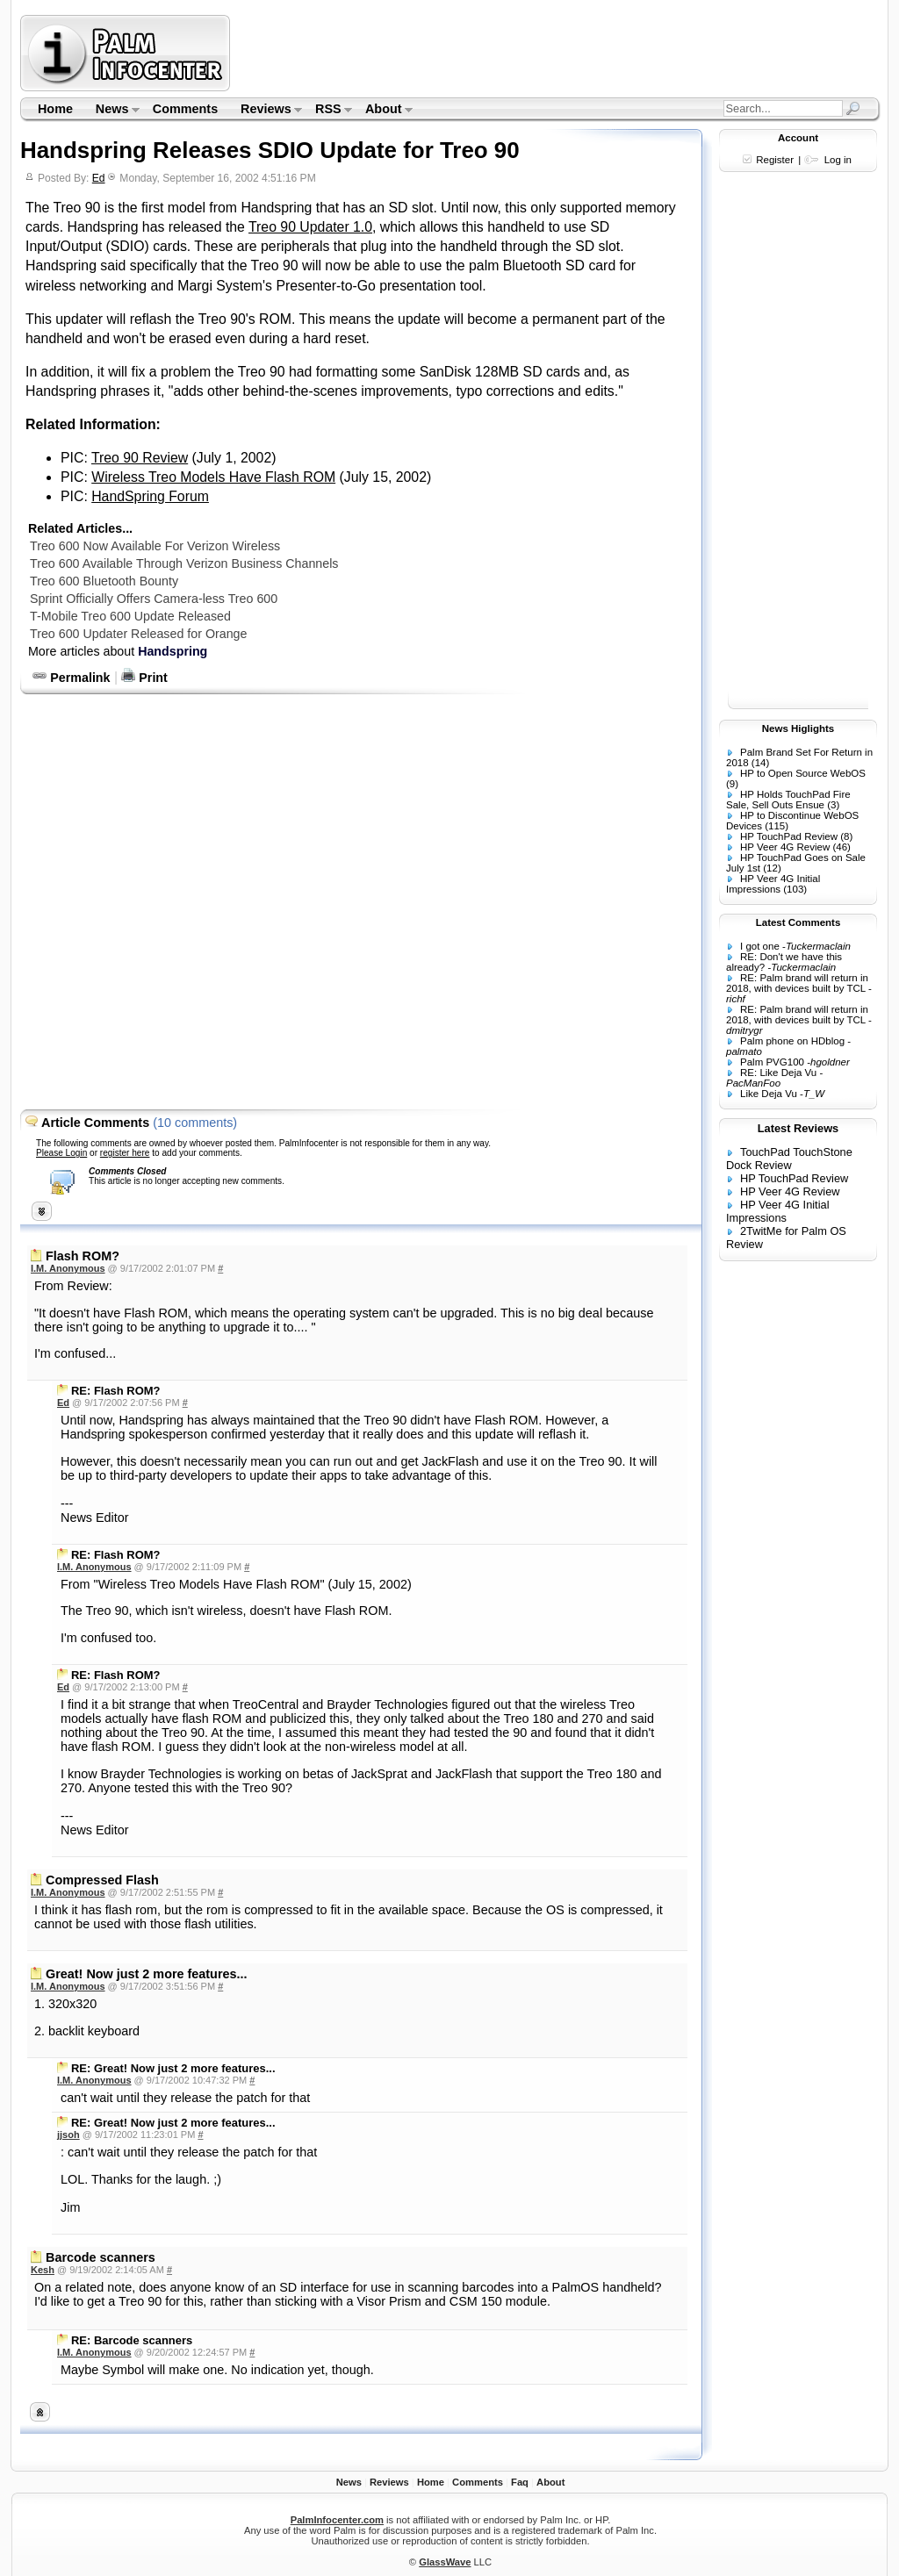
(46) (841, 847)
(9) (732, 784)
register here (125, 1153)
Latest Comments (798, 922)
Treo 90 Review (139, 457)
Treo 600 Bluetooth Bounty (104, 581)
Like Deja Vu (768, 1093)
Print (144, 678)
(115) (776, 826)
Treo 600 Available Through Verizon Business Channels (184, 563)
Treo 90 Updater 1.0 (310, 226)
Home (55, 109)
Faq (520, 2482)
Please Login (61, 1153)
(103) (795, 889)
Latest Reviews (798, 1128)
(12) (771, 868)
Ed (98, 178)
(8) (846, 836)
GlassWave (445, 2562)
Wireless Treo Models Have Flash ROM (213, 477)
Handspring (172, 651)
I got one (760, 946)
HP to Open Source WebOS (803, 773)
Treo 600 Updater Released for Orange (138, 634)
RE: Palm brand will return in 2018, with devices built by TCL (797, 983)
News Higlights (798, 728)
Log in (838, 159)
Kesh (42, 2269)
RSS (328, 110)
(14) (760, 762)
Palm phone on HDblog (792, 1041)
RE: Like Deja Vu (778, 1072)
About (383, 110)
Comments (185, 109)
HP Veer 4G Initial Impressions (773, 883)
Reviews (265, 110)
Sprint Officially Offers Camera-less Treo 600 (153, 599)
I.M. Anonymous (68, 1268)
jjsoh (68, 2134)
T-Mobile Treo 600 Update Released (130, 616)
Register (775, 159)
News (112, 110)
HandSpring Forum (150, 496)
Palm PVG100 (772, 1062)
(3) (833, 805)
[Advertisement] (557, 52)
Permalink (71, 678)
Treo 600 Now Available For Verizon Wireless (155, 546)
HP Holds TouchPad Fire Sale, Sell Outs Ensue (788, 799)
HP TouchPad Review (789, 836)
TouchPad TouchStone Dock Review (789, 1158)
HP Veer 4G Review (785, 847)
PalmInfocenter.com (337, 2520)
